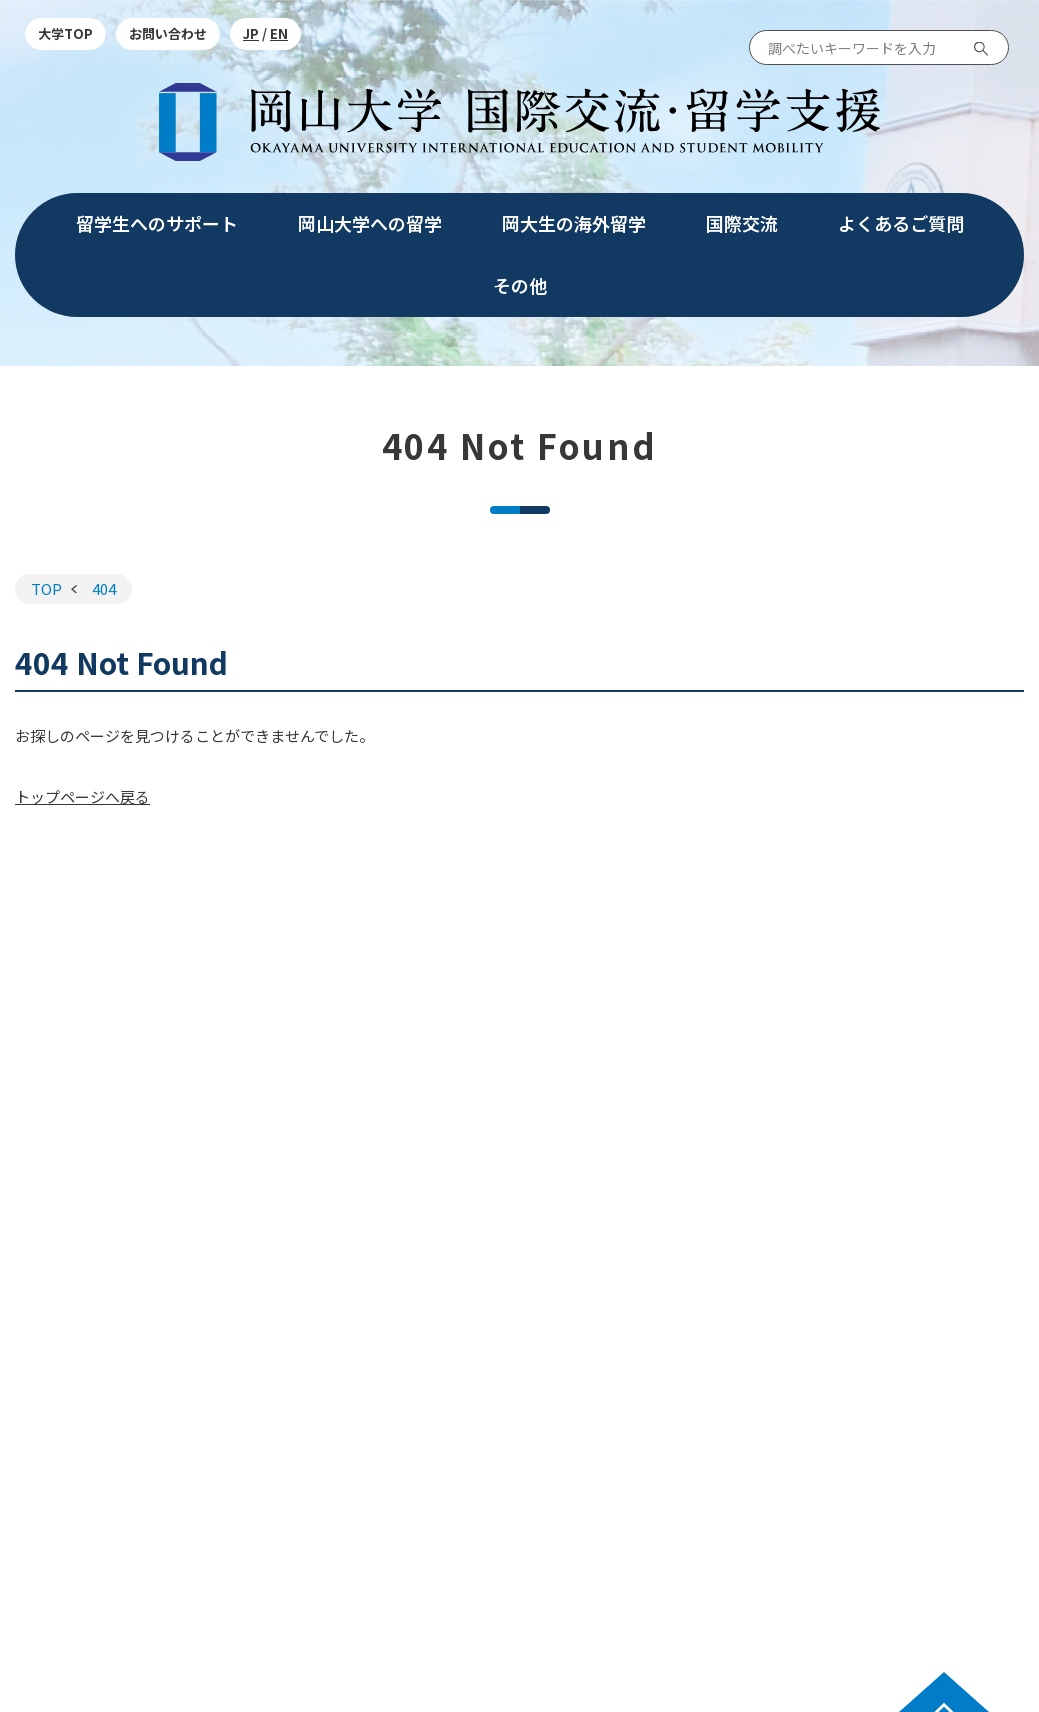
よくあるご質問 (901, 223)
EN (279, 33)
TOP (46, 588)
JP (251, 33)
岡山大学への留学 (370, 223)
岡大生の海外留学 (574, 223)
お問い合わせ (168, 33)
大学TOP (65, 33)
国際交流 (742, 223)
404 (104, 588)
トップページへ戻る (82, 796)
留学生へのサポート (157, 223)
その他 (520, 285)
